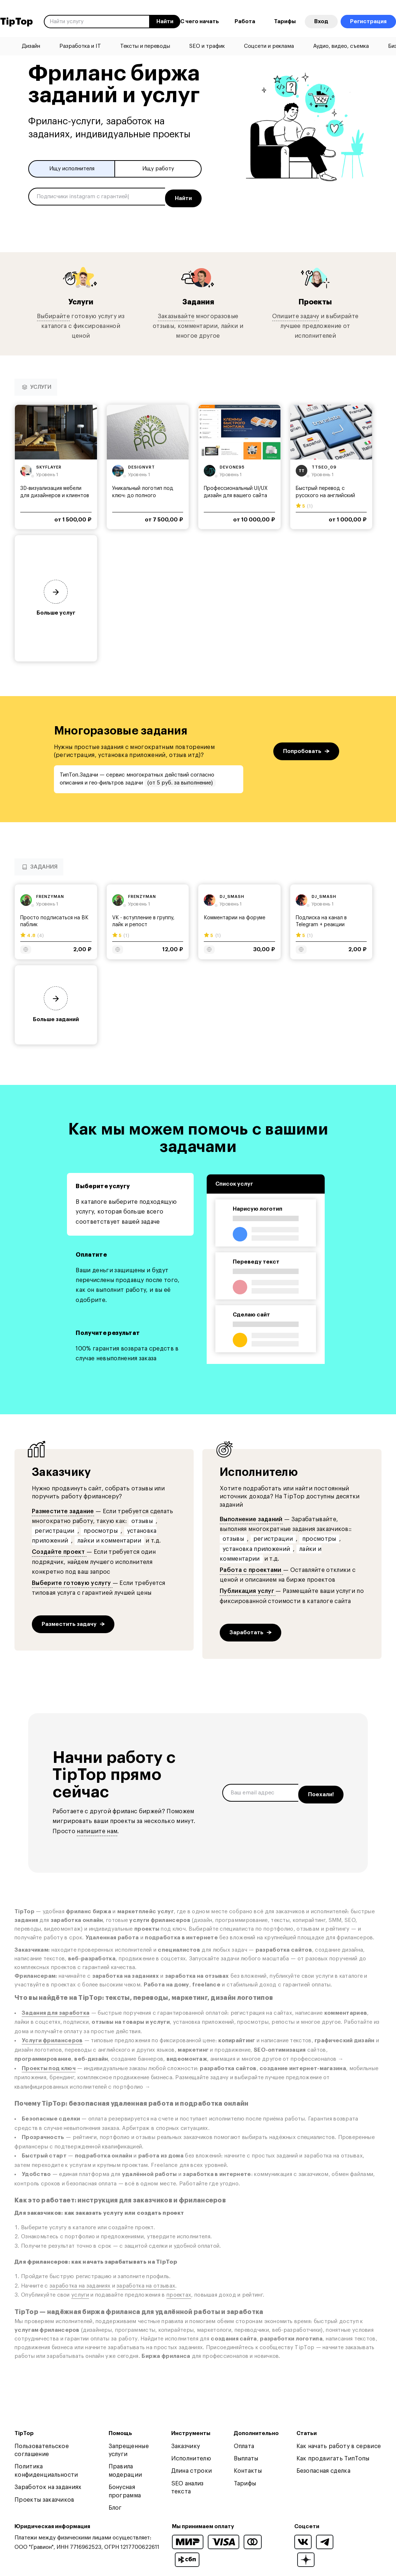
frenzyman (50, 894)
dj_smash (232, 894)
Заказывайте (176, 313)
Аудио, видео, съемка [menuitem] (341, 46)
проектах (179, 2292)
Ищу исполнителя (71, 168)
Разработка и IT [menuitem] (80, 46)
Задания (198, 299)
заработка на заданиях (80, 2283)
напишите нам (97, 1828)
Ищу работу (158, 168)
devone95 (232, 465)
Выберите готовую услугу (72, 1581)
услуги (80, 2292)
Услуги (81, 299)
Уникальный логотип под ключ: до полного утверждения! (142, 493)
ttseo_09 (324, 465)
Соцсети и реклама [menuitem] (269, 46)
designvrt (141, 465)
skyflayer (49, 465)
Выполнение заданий (251, 1517)
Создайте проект (59, 1549)
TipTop (16, 21)
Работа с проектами (251, 1567)
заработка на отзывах (146, 2283)
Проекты (315, 299)
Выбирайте (53, 313)
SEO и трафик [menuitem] (207, 46)
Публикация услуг (247, 1588)
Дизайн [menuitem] (31, 46)
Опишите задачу (295, 313)
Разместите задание (63, 1508)
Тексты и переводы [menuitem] (145, 46)
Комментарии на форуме (234, 915)
